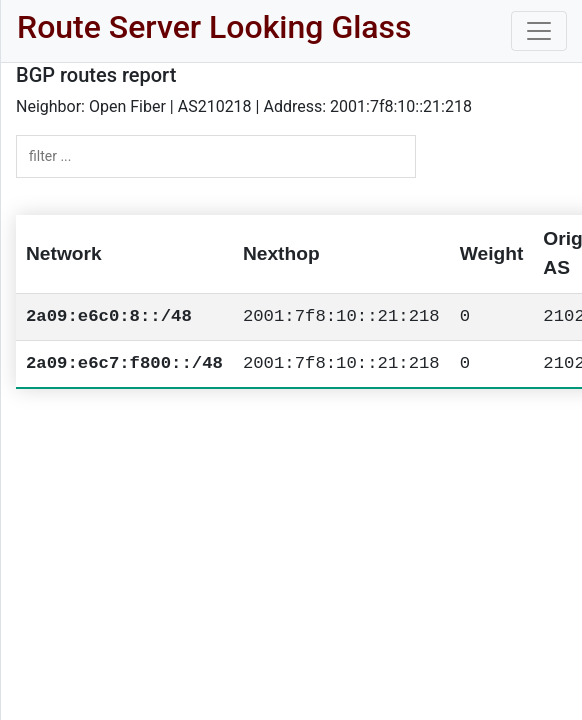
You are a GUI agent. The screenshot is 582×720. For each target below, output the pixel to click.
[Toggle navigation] (539, 31)
